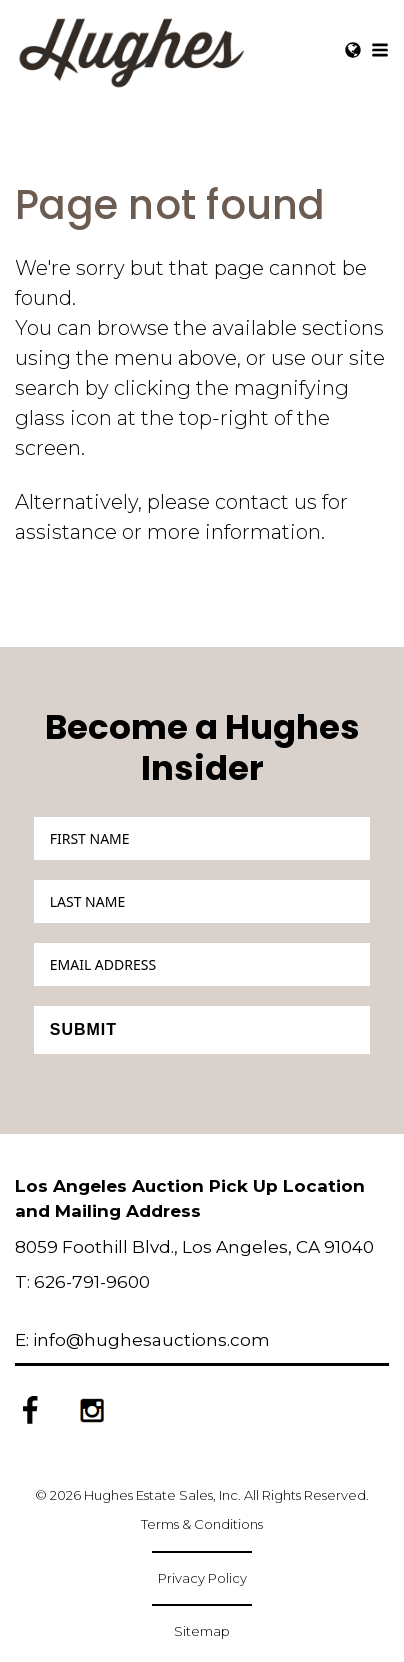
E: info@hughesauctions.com (142, 1340)
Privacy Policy (202, 1578)
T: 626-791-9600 (82, 1282)
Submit (83, 1029)
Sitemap (202, 1631)
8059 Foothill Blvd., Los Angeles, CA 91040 (194, 1247)
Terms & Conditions (202, 1524)
